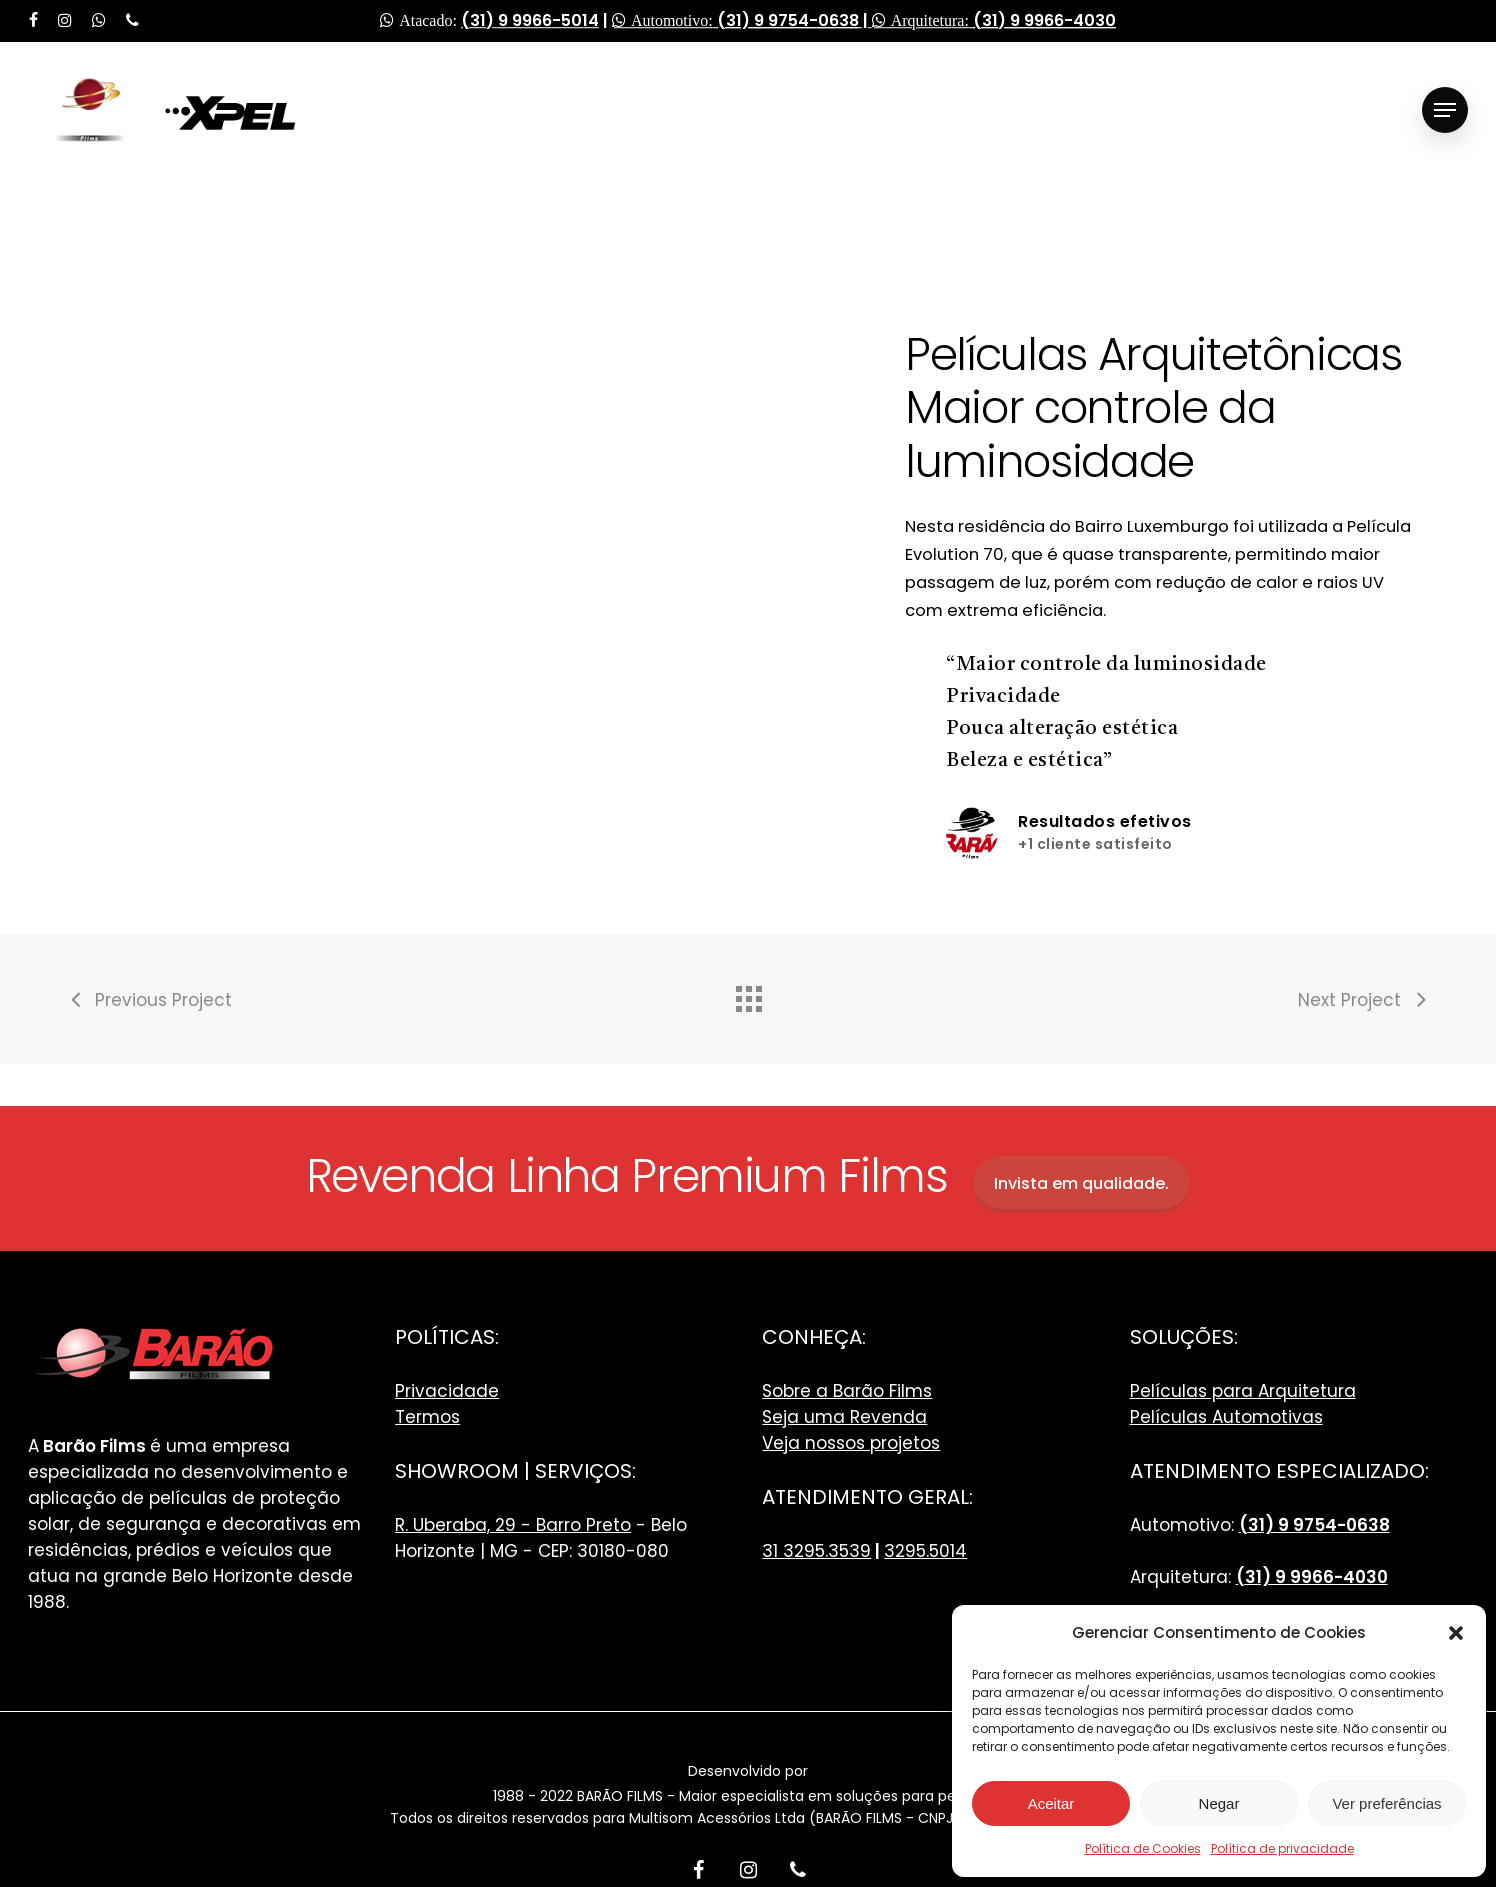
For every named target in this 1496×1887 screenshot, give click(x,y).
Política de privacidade (1282, 1848)
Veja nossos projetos (851, 1443)
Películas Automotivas (1226, 1417)
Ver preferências (1386, 1803)
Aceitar (1051, 1803)
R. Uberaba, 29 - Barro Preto (513, 1525)
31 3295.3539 (816, 1551)
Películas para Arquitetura (1243, 1391)
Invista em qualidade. (1081, 1183)
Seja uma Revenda (844, 1417)
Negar (1219, 1803)
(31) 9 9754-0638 (788, 20)
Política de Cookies (1143, 1848)
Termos (427, 1417)
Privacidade (447, 1391)
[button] (1456, 1633)
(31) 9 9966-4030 (1044, 20)
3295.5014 (925, 1551)
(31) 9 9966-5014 (530, 20)
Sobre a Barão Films (847, 1391)
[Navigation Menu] (1445, 110)
